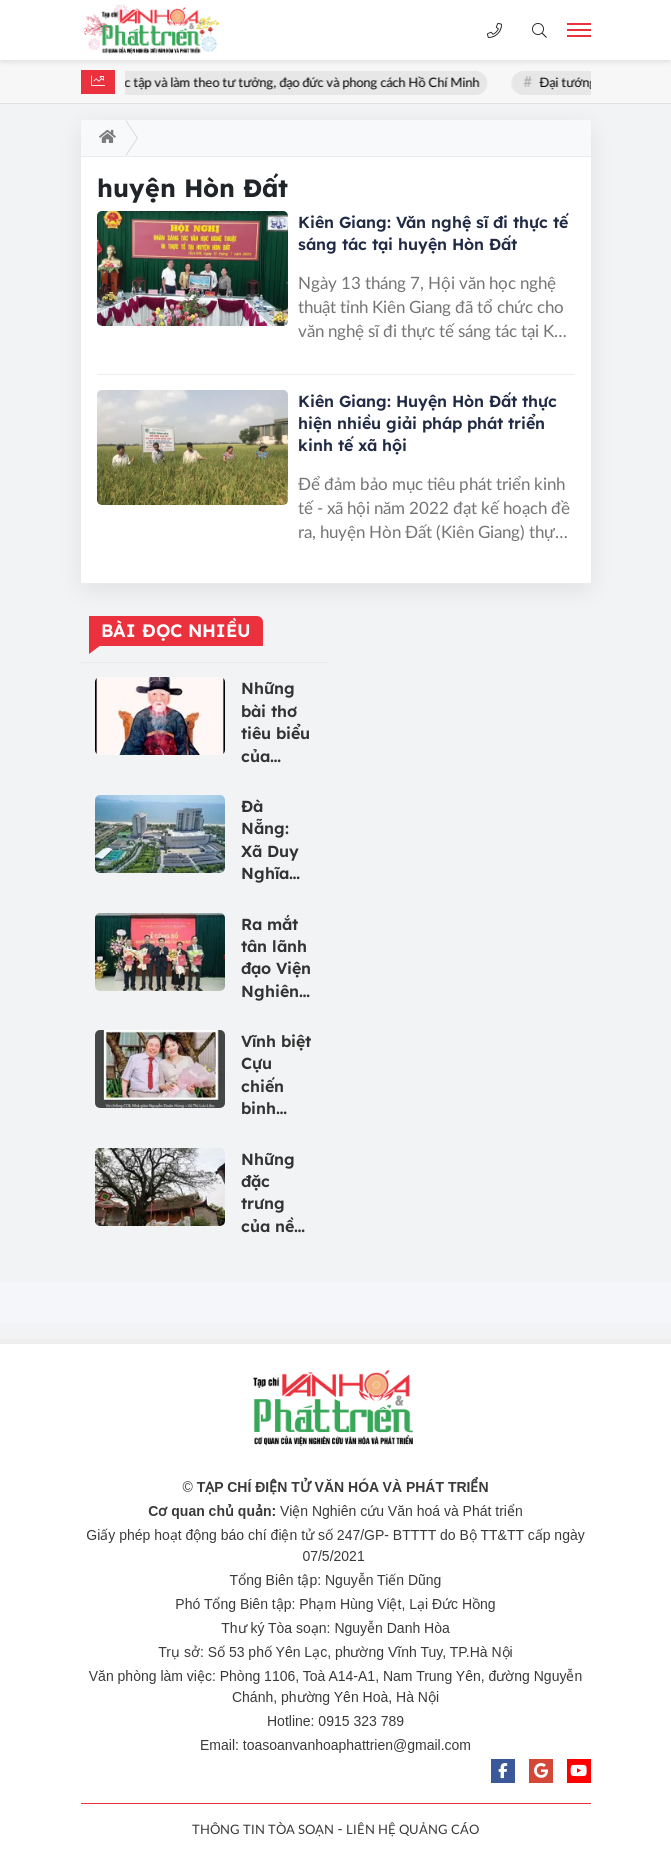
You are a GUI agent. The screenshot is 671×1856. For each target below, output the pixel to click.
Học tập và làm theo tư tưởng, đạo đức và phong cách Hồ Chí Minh (298, 83)
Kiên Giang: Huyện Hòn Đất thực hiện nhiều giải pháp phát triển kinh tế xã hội (427, 423)
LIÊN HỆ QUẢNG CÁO (412, 1830)
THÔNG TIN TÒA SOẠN (263, 1830)
